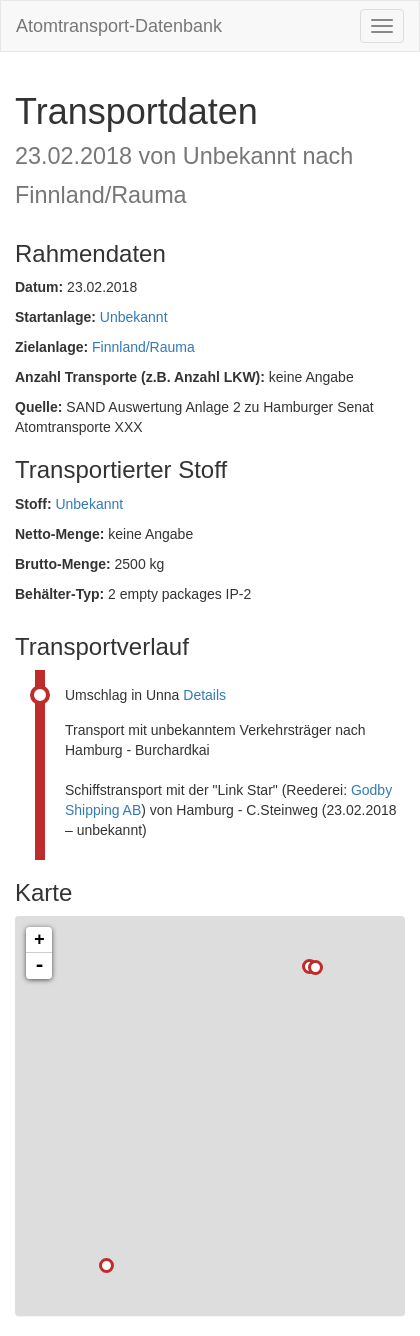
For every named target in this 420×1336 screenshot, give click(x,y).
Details (204, 695)
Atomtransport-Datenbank (119, 26)
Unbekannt (134, 317)
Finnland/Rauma (143, 347)
